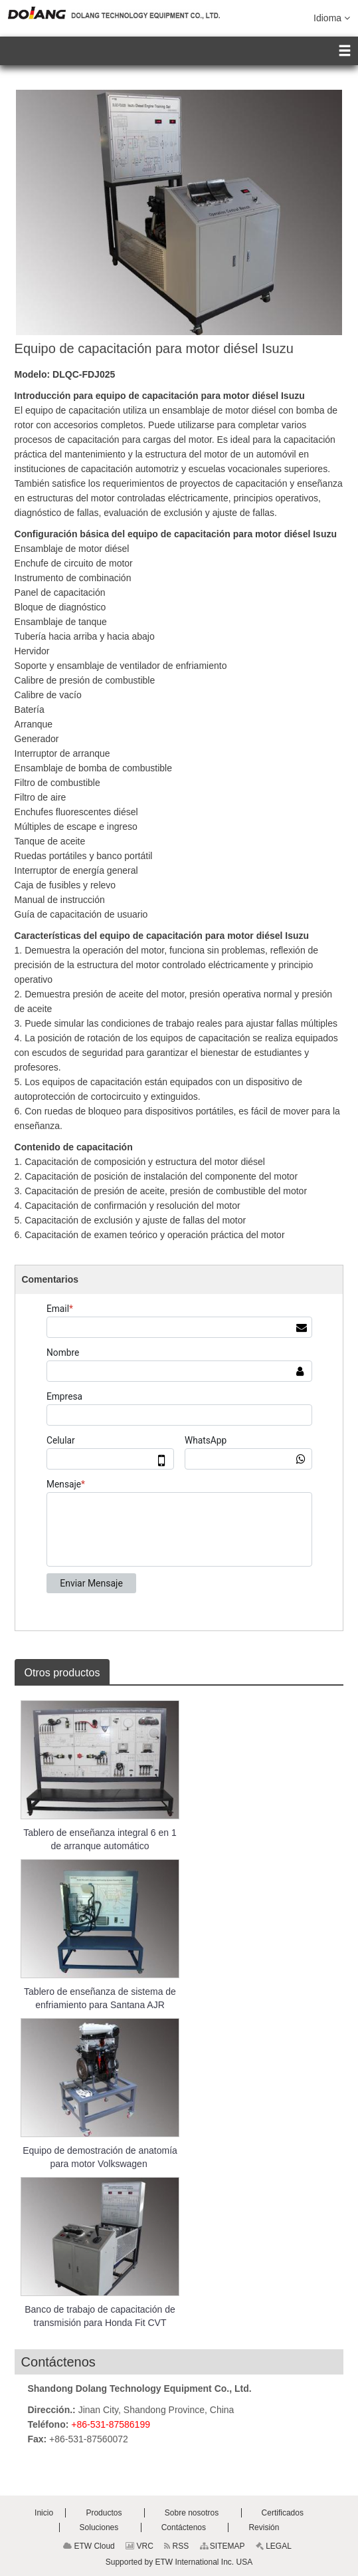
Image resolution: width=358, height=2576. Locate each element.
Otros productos (62, 1672)
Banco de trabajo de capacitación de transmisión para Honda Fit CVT (100, 2316)
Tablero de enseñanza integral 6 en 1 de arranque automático (99, 1839)
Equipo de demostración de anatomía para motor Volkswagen (100, 2157)
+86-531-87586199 (110, 2424)
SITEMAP (222, 2546)
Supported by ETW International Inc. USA (179, 2562)
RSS (176, 2546)
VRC (139, 2546)
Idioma (331, 17)
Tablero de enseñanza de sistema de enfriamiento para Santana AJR (100, 1998)
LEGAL (274, 2546)
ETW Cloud (89, 2546)
